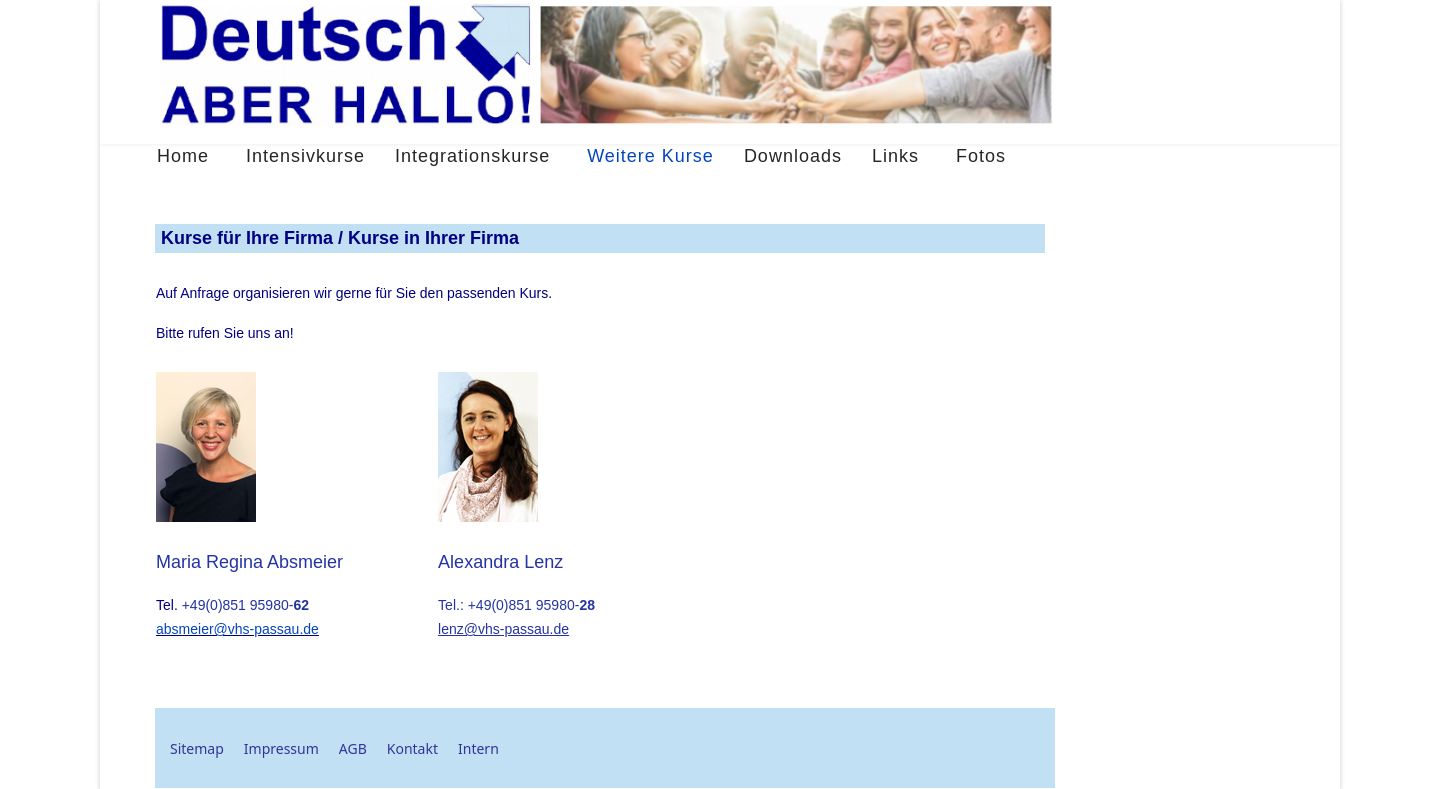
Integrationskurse (472, 156)
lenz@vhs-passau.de (503, 629)
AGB (353, 748)
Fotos (981, 156)
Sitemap (197, 748)
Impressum (281, 748)
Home (183, 156)
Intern (478, 748)
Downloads (793, 156)
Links (895, 156)
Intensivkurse (305, 156)
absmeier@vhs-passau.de (237, 629)
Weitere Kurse (650, 156)
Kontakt (412, 748)
